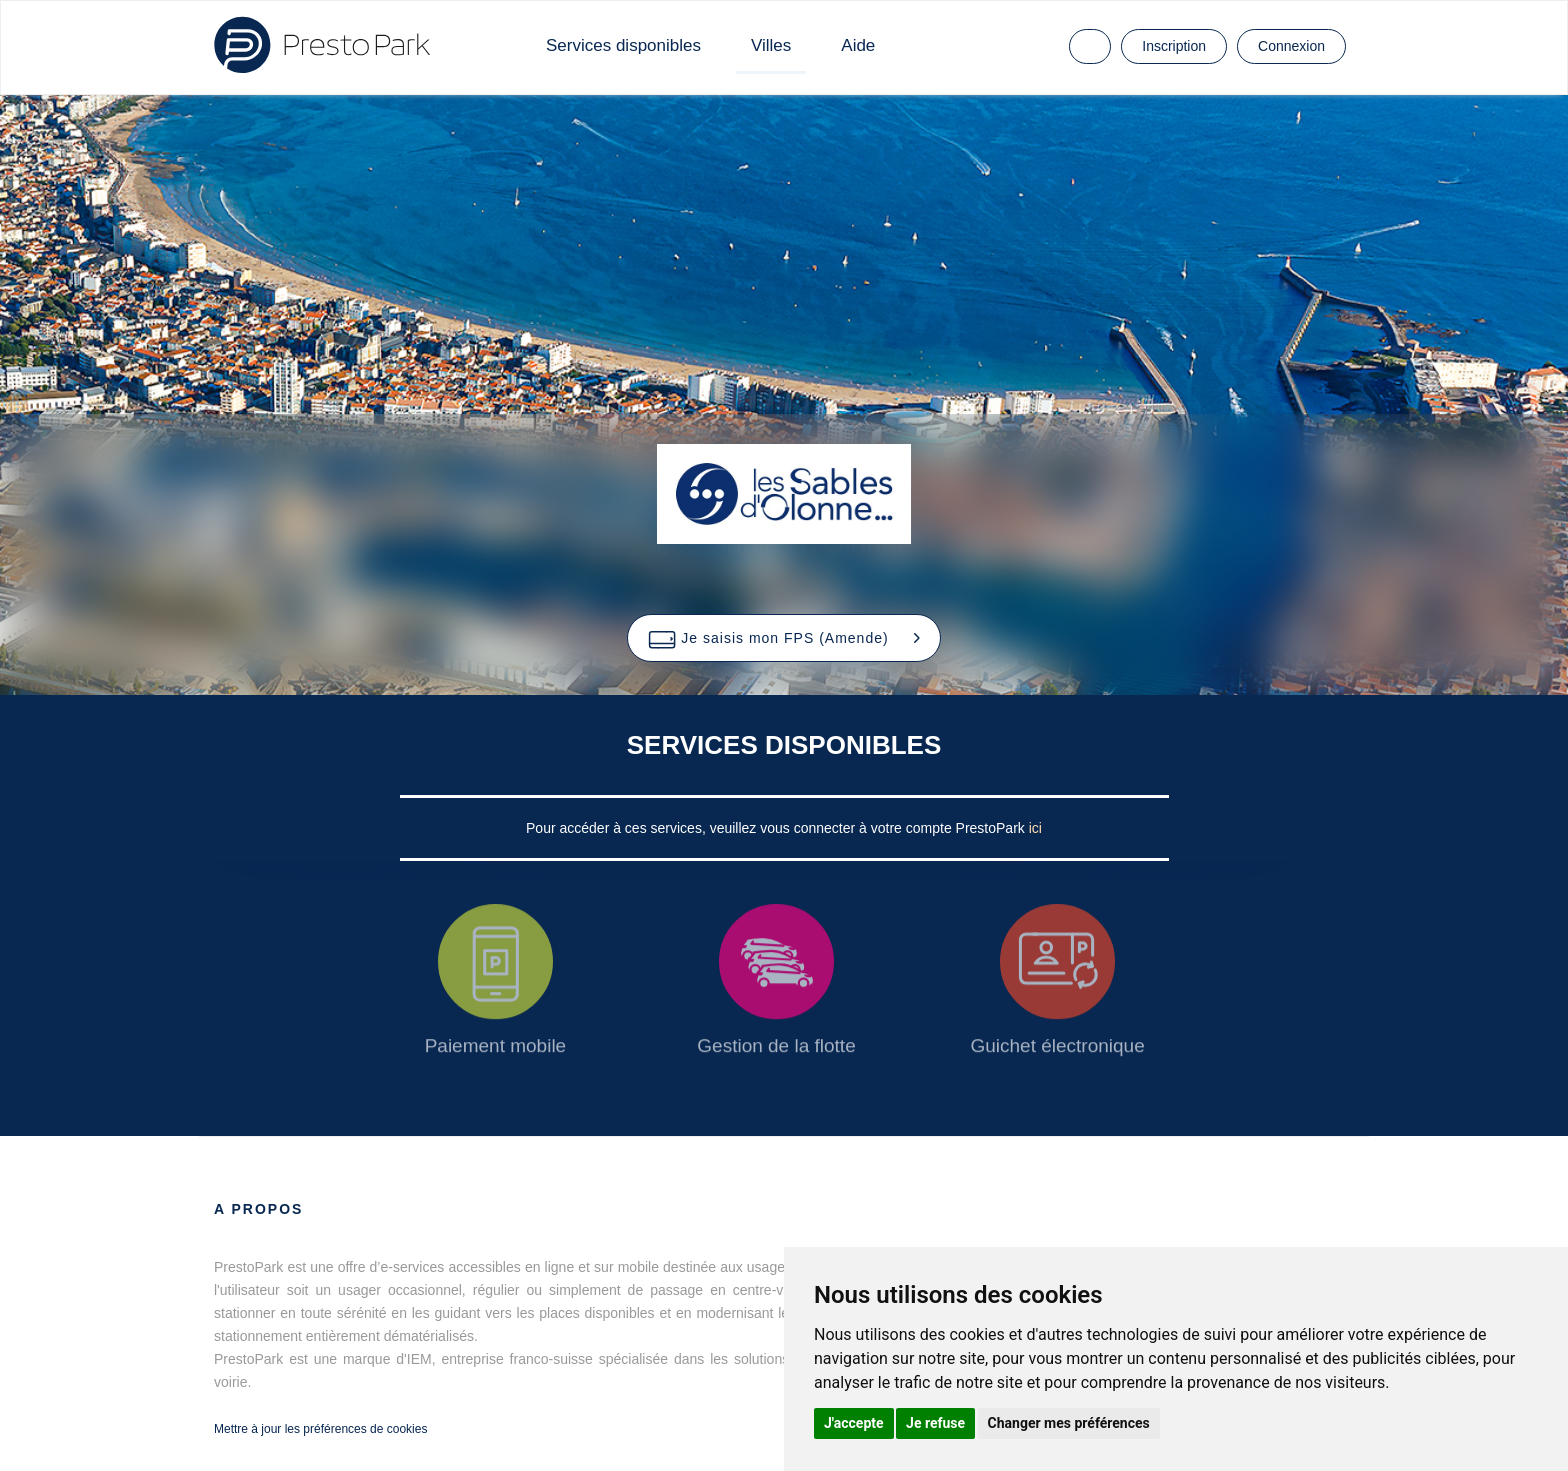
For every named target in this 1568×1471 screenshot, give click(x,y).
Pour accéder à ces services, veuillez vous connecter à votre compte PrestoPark (777, 828)
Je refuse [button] (935, 1423)
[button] (783, 638)
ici (1035, 828)
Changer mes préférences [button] (1069, 1423)
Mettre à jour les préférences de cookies (320, 1429)
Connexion (1291, 46)
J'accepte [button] (854, 1423)
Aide (858, 45)
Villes (771, 45)
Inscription (1174, 46)
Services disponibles (623, 45)
